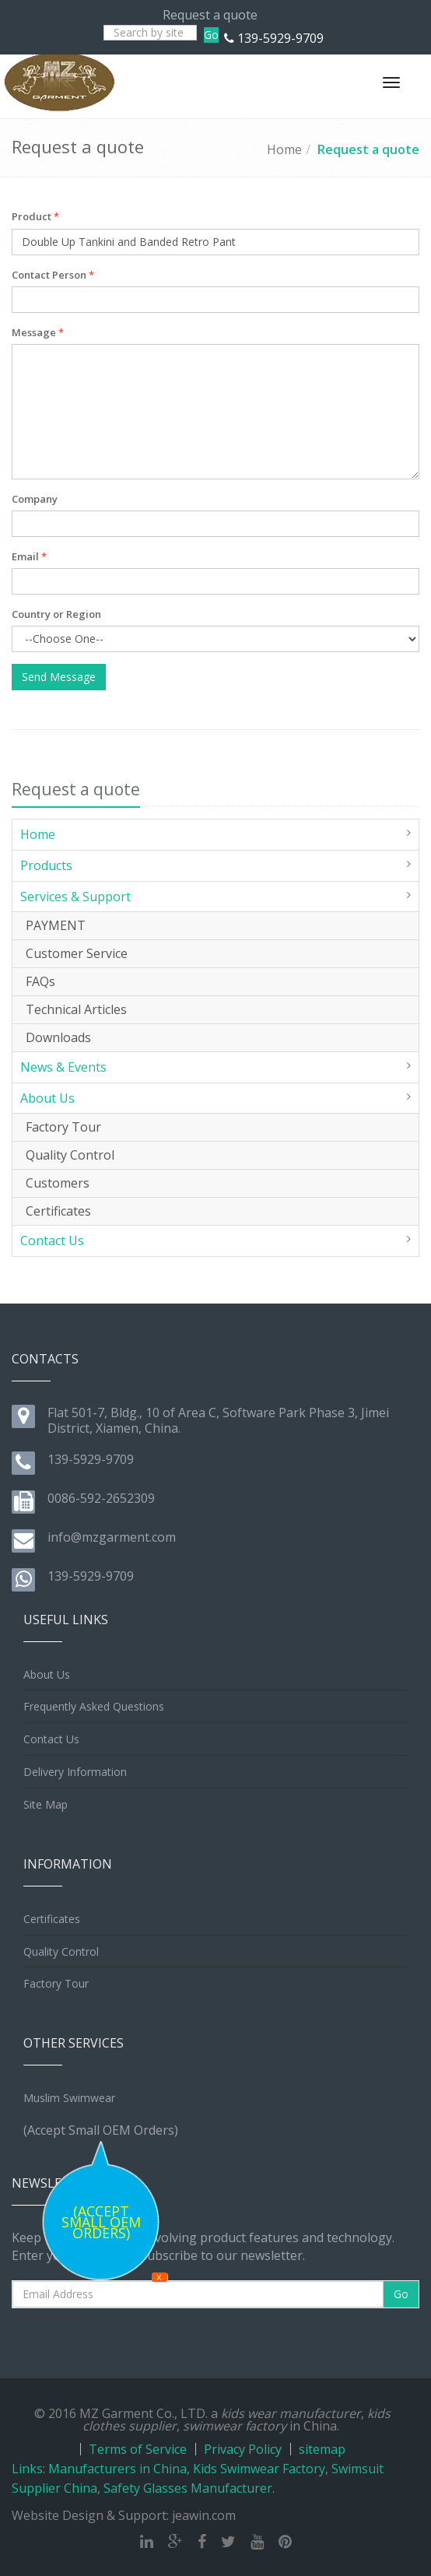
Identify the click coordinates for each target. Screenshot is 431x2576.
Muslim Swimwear (69, 2097)
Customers (57, 1182)
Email (29, 556)
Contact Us (52, 1240)
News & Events (63, 1067)
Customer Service (77, 953)
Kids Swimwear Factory (259, 2468)
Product (35, 216)
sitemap (322, 2449)
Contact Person (53, 275)
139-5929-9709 (280, 38)
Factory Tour (63, 1126)
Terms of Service (138, 2449)
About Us (47, 1098)
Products (46, 865)
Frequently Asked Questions (93, 1706)
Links (27, 2468)
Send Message (59, 676)
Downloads (58, 1037)
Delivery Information (75, 1771)
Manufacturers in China (117, 2468)
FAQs (40, 981)
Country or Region (56, 614)
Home (284, 149)
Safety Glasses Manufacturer (187, 2488)
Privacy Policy (243, 2449)
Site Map (45, 1804)
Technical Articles (76, 1009)
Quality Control (70, 1154)
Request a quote (368, 149)
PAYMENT (56, 925)
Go (211, 34)
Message (38, 332)
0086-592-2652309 (101, 1498)
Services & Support (75, 896)
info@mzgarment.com (111, 1537)
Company (35, 499)
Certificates (58, 1211)
